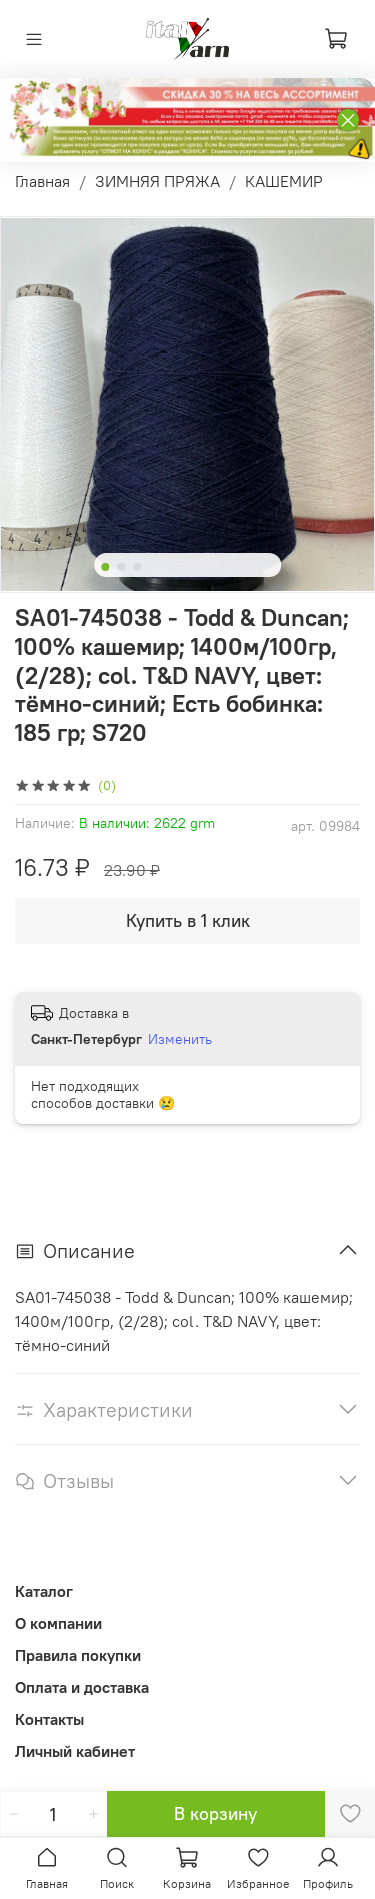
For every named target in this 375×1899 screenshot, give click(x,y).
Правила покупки (78, 1655)
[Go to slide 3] (137, 567)
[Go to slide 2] (121, 567)
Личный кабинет (75, 1751)
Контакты (49, 1719)
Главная (42, 181)
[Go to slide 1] (105, 567)
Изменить (180, 1039)
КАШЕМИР (284, 181)
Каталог (44, 1591)
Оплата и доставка (82, 1687)
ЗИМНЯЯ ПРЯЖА (157, 181)
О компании (58, 1623)
